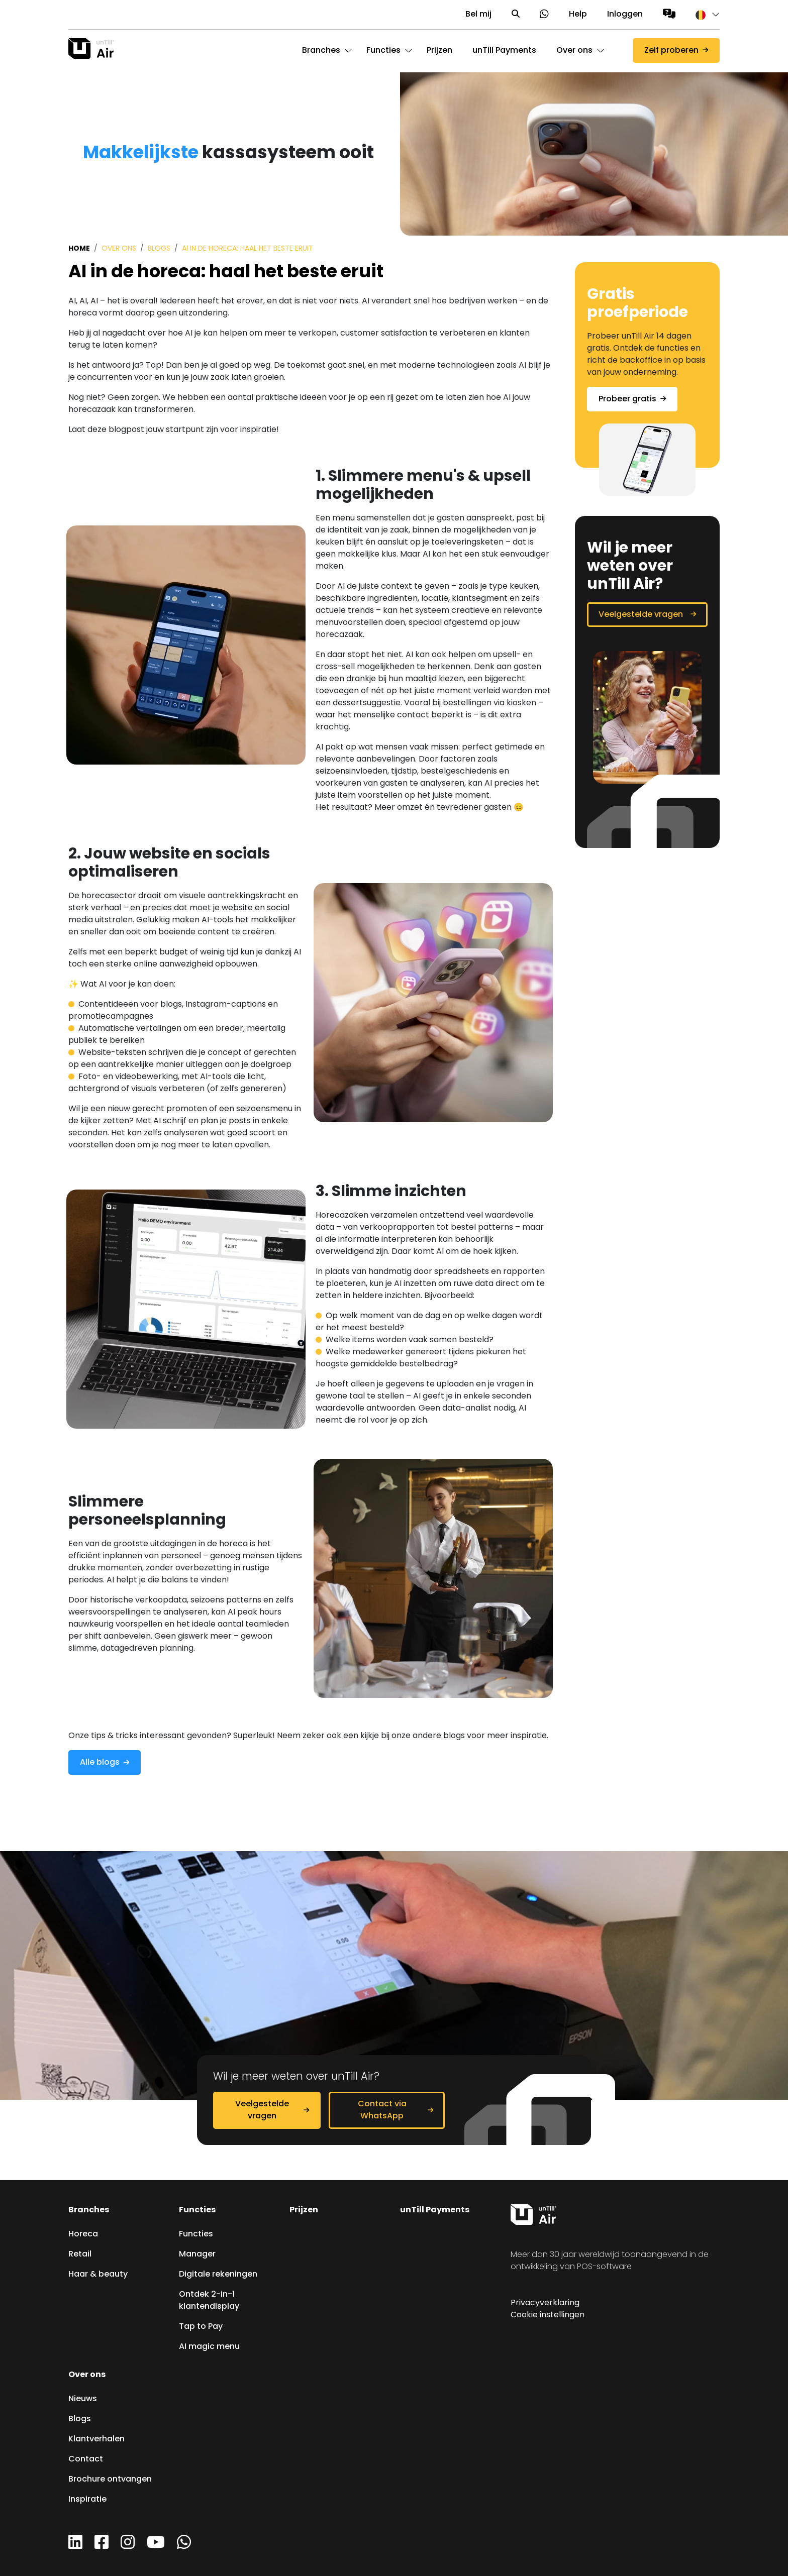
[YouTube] (156, 2545)
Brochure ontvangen (110, 2479)
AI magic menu (209, 2346)
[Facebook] (101, 2545)
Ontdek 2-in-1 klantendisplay (209, 2300)
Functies (197, 2210)
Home (79, 249)
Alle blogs (100, 1762)
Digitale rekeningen (218, 2274)
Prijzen (303, 2210)
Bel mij (478, 14)
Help (578, 14)
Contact (85, 2459)
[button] (702, 14)
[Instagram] (128, 2545)
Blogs (159, 249)
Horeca (83, 2234)
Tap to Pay (201, 2326)
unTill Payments (434, 2210)
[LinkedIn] (75, 2545)
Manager (197, 2254)
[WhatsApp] (184, 2545)
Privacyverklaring (545, 2303)
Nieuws (82, 2399)
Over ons (119, 249)
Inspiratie (87, 2499)
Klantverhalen (96, 2439)
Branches (88, 2210)
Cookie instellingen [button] (547, 2315)
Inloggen (625, 14)
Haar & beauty (98, 2274)
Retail (79, 2254)
